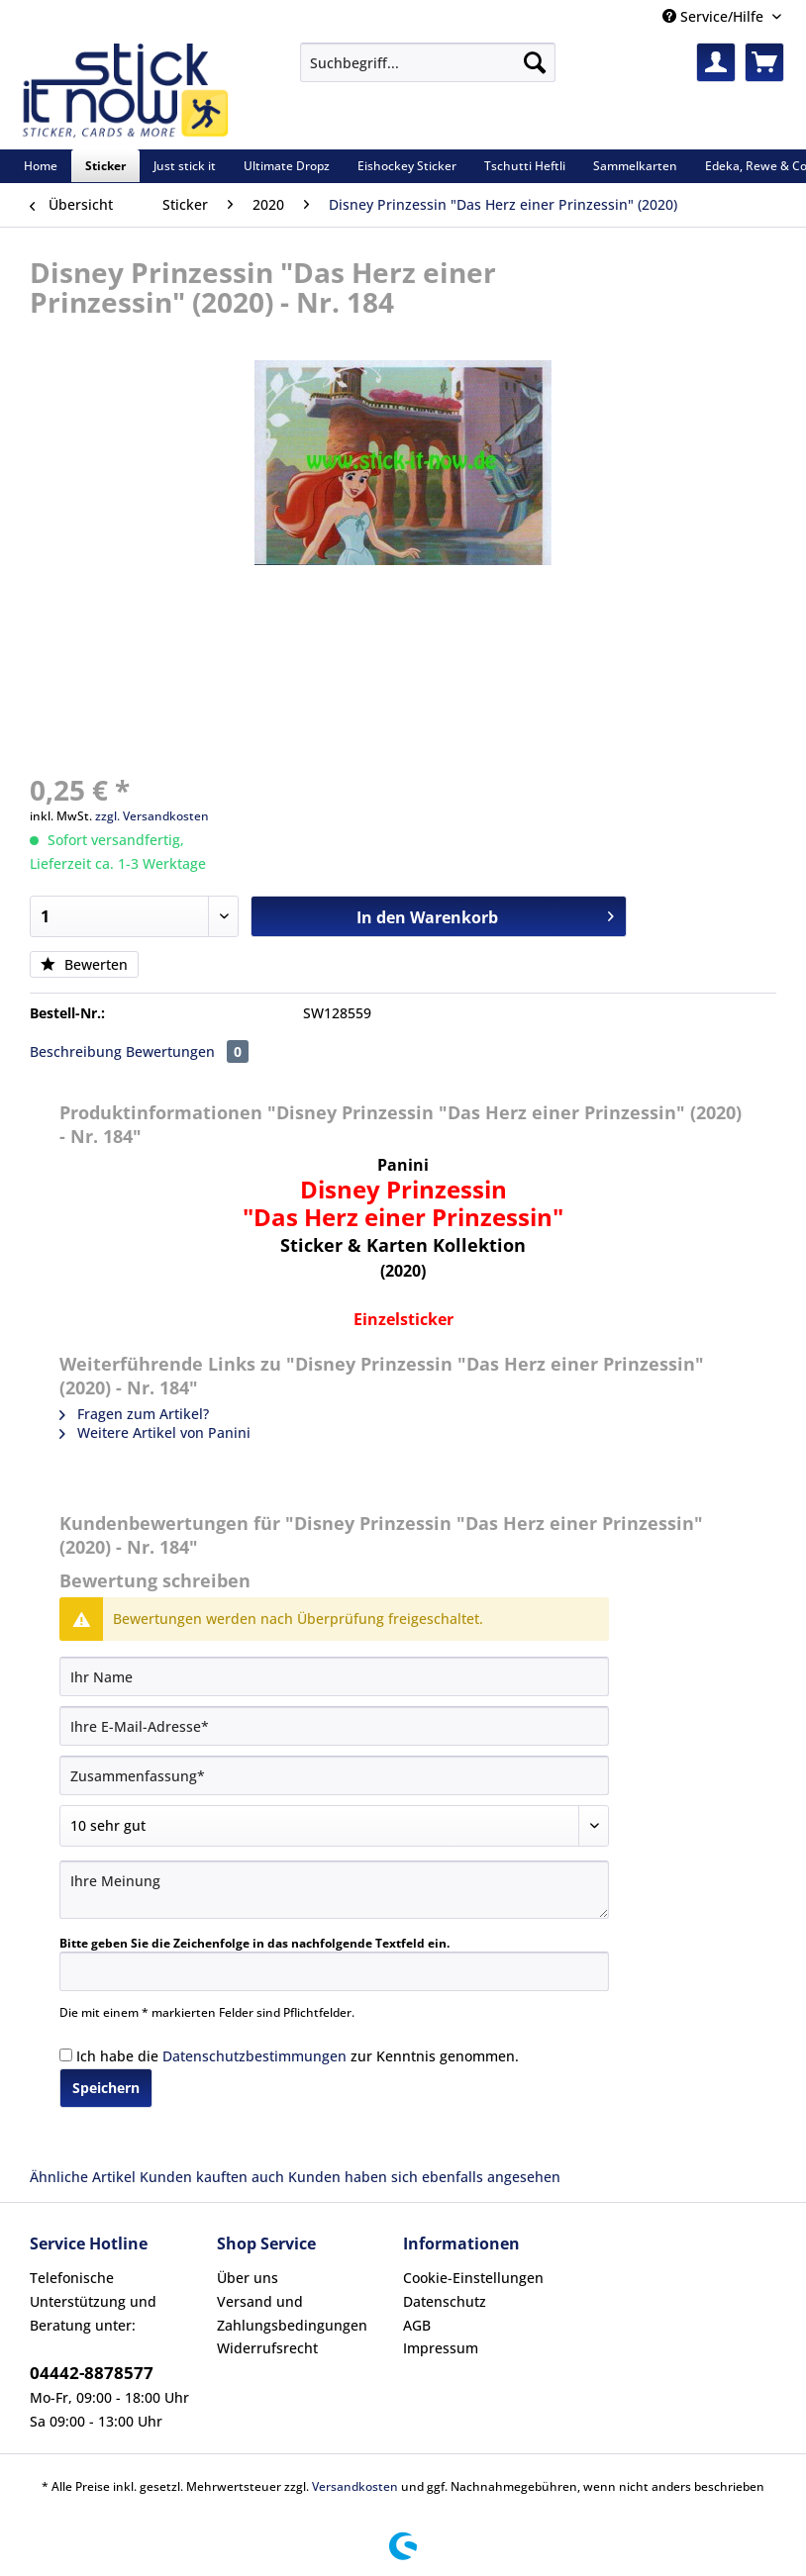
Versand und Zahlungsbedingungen (292, 2313)
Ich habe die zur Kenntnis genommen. (297, 2056)
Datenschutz (444, 2301)
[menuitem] (427, 72)
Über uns (247, 2277)
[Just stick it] (185, 165)
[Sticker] (105, 165)
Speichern (106, 2087)
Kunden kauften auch (212, 2176)
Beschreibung (76, 1051)
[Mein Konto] (716, 62)
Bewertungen (187, 1051)
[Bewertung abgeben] (334, 1826)
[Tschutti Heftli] (524, 165)
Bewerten (84, 964)
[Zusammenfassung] (334, 1775)
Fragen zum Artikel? (134, 1413)
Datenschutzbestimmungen (254, 2056)
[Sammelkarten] (635, 165)
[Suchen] (534, 62)
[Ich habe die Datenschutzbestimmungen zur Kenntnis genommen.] (65, 2055)
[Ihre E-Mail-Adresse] (334, 1726)
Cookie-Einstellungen (473, 2277)
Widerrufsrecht (267, 2347)
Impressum (440, 2347)
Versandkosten (355, 2486)
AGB (417, 2325)
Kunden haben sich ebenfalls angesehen (424, 2176)
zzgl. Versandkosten (152, 816)
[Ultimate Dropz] (287, 165)
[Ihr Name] (334, 1676)
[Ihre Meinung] (334, 1889)
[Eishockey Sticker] (407, 165)
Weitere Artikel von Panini (155, 1432)
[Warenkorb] (764, 62)
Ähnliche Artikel (83, 2176)
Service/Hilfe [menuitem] (714, 16)
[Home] (40, 165)
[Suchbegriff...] (427, 62)
